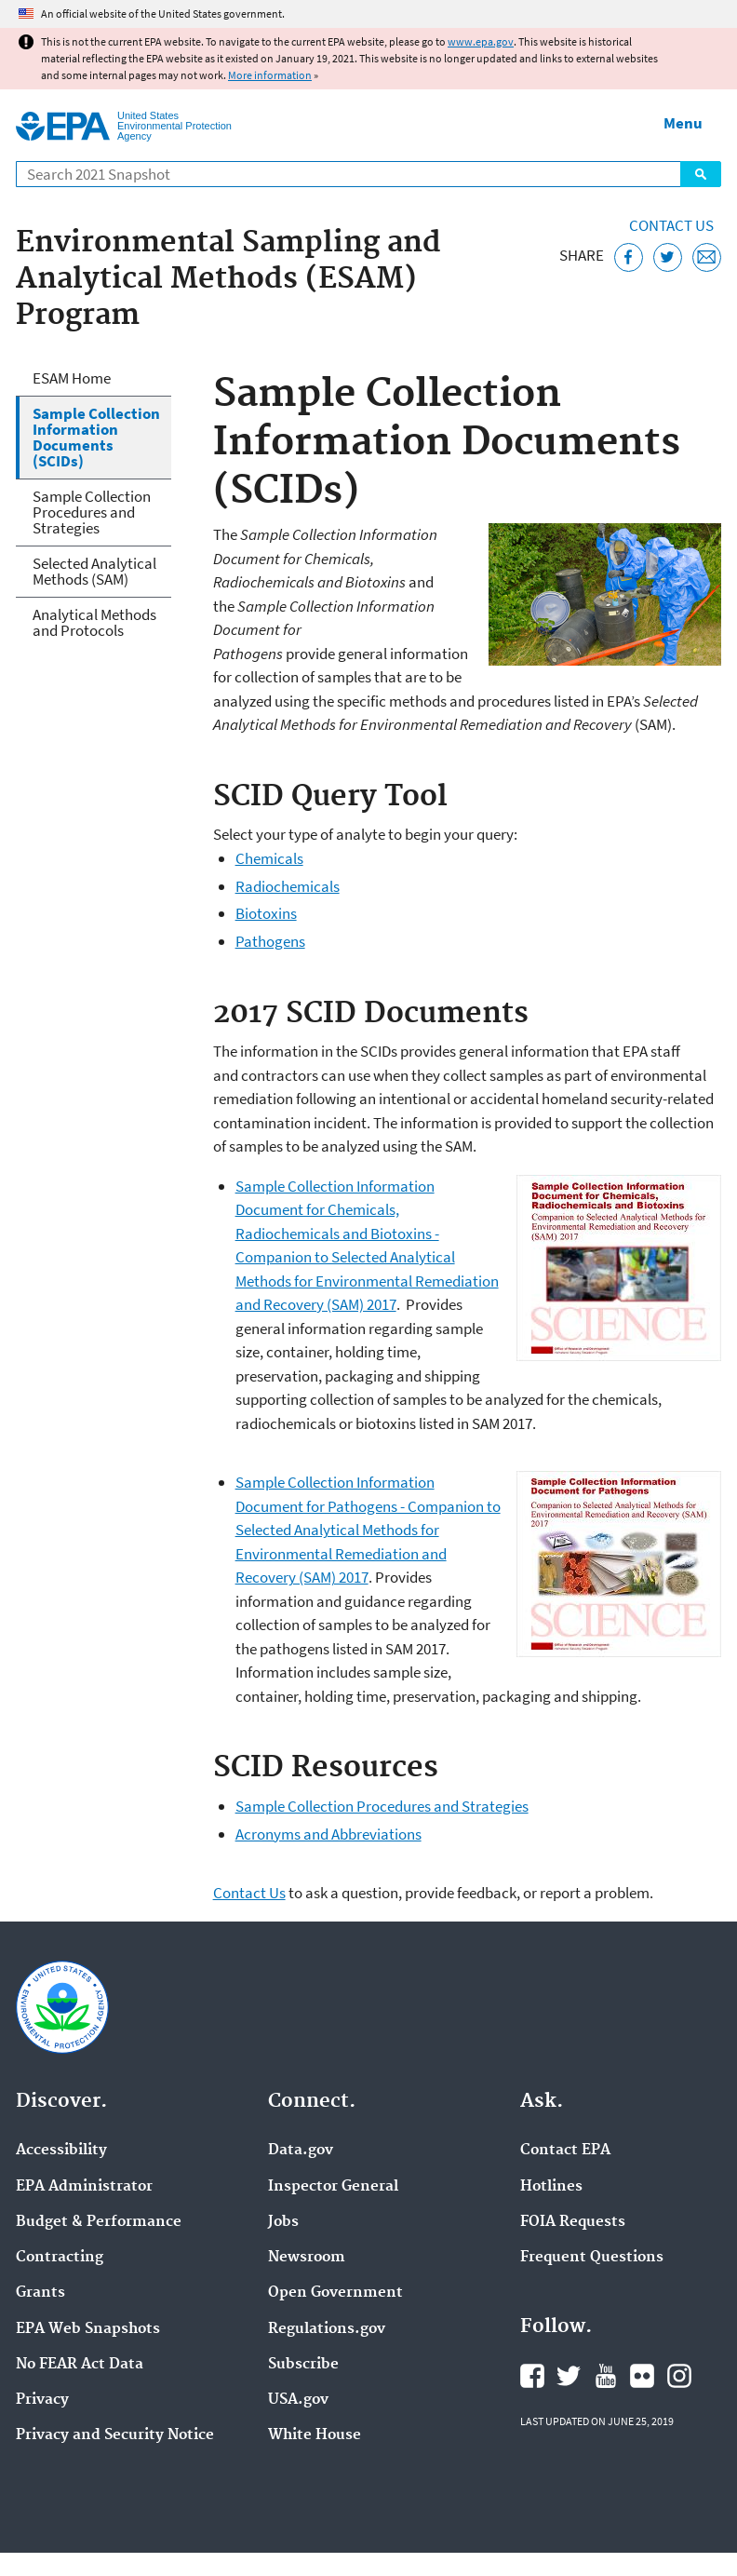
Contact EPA (565, 2150)
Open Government (335, 2293)
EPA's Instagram (679, 2376)
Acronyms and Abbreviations (328, 1834)
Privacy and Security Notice (115, 2435)
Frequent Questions (591, 2257)
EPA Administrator (84, 2186)
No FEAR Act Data (79, 2364)
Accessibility (61, 2150)
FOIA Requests (572, 2222)
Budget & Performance (98, 2222)
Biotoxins (266, 913)
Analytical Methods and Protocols (94, 622)
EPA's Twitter (568, 2376)
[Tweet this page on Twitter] (667, 257)
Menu (683, 123)
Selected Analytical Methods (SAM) (94, 571)
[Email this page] (706, 257)
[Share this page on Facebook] (628, 257)
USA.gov (298, 2400)
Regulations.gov (326, 2329)
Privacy (42, 2400)
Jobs (283, 2222)
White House (314, 2435)
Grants (40, 2293)
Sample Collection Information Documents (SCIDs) (96, 437)
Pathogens (270, 941)
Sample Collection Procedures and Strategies (382, 1806)
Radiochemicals (287, 886)
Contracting (59, 2257)
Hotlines (551, 2186)
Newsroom (306, 2257)
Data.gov (300, 2150)
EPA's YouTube (606, 2376)
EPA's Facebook (532, 2376)
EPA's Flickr (642, 2376)
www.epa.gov (481, 41)
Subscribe (303, 2364)
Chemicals (269, 858)
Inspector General (333, 2186)
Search (700, 174)
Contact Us (671, 225)
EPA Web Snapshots (88, 2329)
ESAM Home (72, 378)
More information (270, 75)
